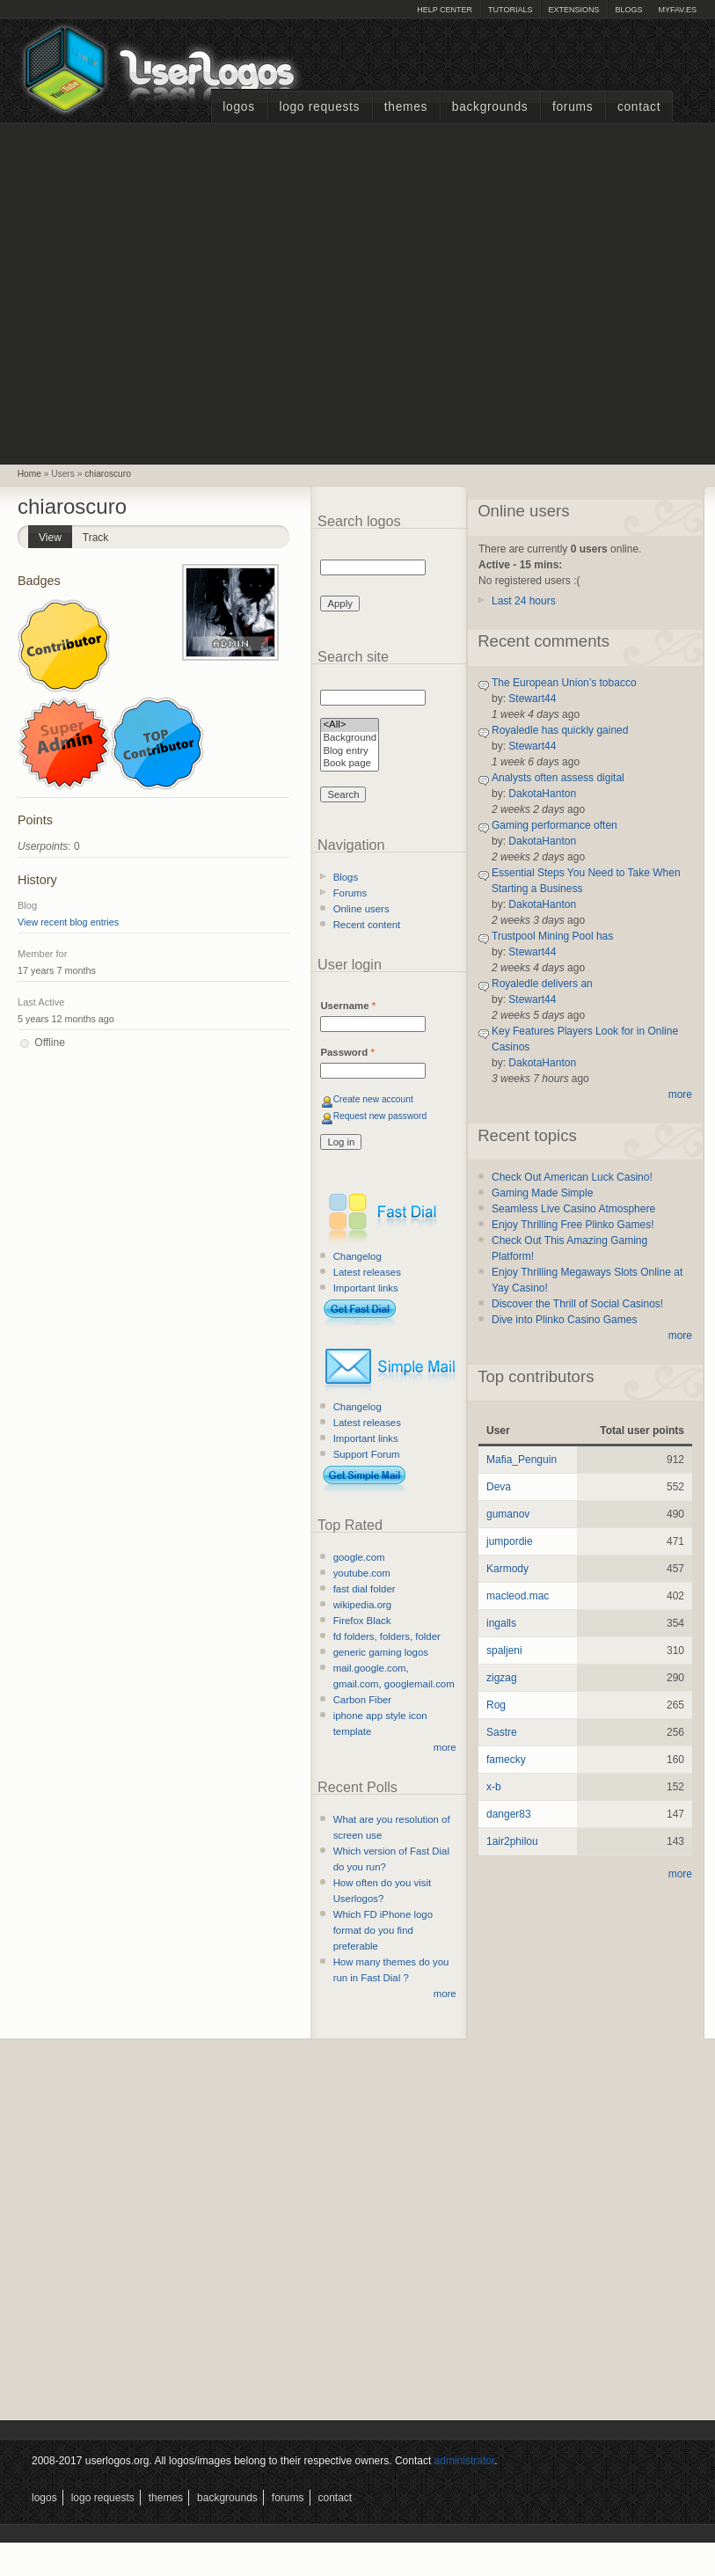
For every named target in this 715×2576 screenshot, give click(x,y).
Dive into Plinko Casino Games (564, 1320)
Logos (238, 106)
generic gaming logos (380, 1652)
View (55, 534)
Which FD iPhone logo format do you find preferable (383, 1930)
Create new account (373, 1099)
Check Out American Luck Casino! (572, 1177)
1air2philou (512, 1841)
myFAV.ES (677, 9)
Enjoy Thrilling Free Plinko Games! (573, 1224)
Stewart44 (532, 698)
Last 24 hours (524, 601)
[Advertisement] (165, 292)
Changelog (357, 1256)
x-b (493, 1787)
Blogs (628, 9)
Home (29, 474)
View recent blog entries (68, 922)
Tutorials (510, 9)
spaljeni (504, 1650)
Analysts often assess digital (558, 778)
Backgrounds (490, 106)
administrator (464, 2461)
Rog (496, 1705)
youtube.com (361, 1573)
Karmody (507, 1568)
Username (348, 1005)
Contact (638, 106)
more (445, 1747)
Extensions (573, 9)
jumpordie (509, 1541)
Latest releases (367, 1272)
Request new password (380, 1116)
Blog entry (349, 751)
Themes (405, 106)
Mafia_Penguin (521, 1459)
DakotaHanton (542, 793)
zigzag (501, 1678)
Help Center (444, 9)
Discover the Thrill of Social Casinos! (577, 1304)
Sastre (501, 1732)
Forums (572, 106)
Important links (365, 1288)
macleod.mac (517, 1596)
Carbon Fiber (362, 1699)
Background (349, 738)
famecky (506, 1759)
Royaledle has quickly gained (560, 730)
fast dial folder (364, 1589)
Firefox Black (362, 1620)
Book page (349, 764)
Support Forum (366, 1454)
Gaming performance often (554, 825)
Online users (361, 909)
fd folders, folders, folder (387, 1636)
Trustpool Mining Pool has (552, 936)
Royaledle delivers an (542, 983)
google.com (359, 1557)
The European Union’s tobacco (564, 683)
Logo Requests (319, 106)
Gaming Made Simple (542, 1193)
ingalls (501, 1623)
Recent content (367, 924)
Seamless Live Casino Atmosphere (573, 1209)
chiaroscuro (107, 474)
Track (96, 537)
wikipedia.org (362, 1604)
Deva (498, 1487)
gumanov (507, 1514)
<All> (349, 725)
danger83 (508, 1814)
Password (347, 1052)
